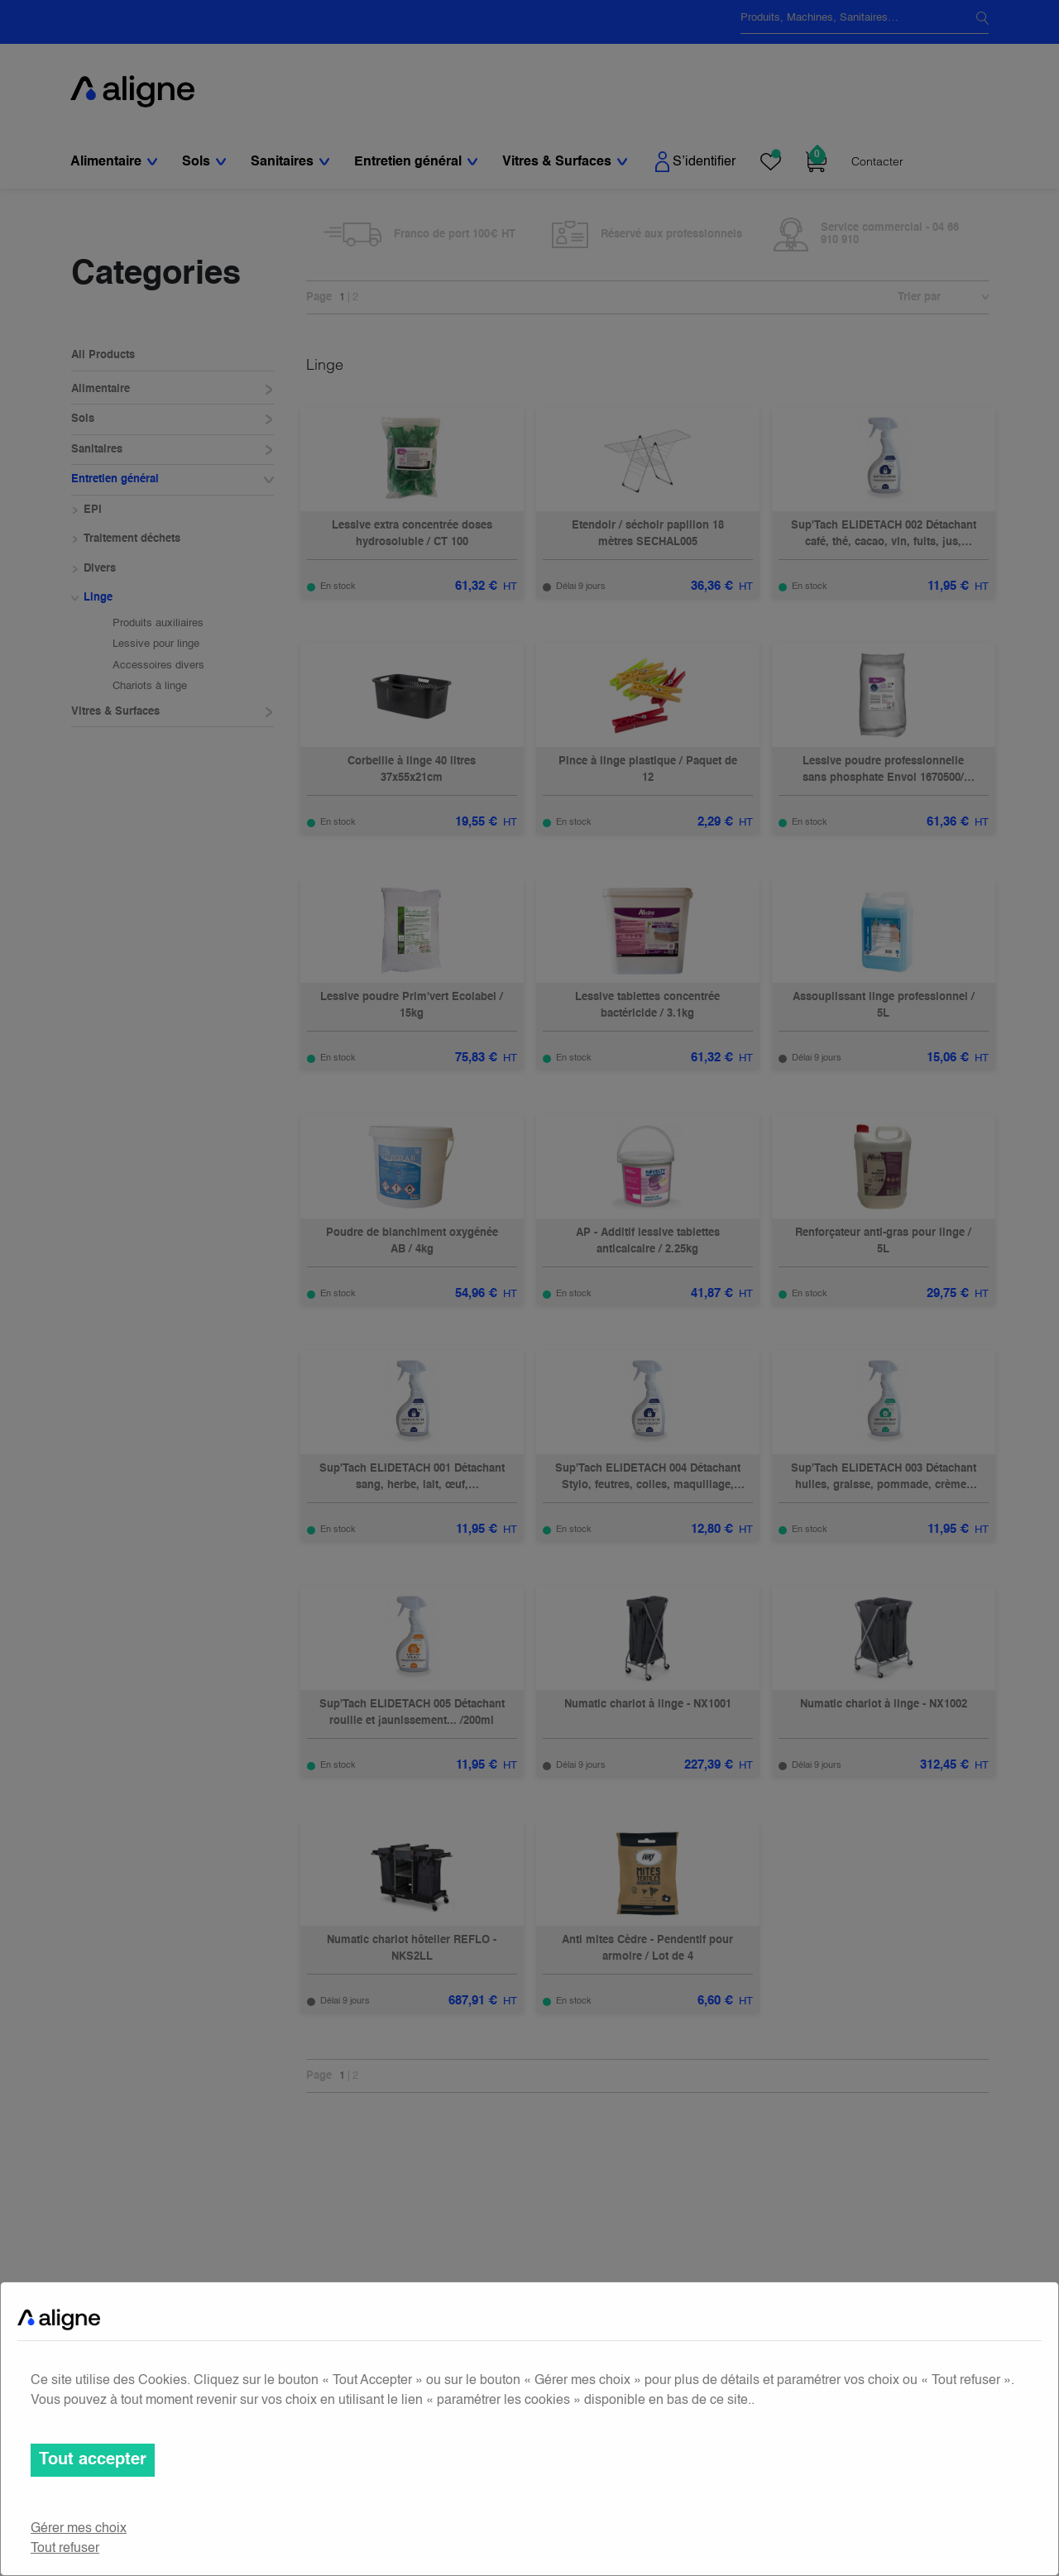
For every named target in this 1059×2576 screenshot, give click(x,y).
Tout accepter (92, 2460)
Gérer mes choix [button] (79, 2528)
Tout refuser (65, 2548)
